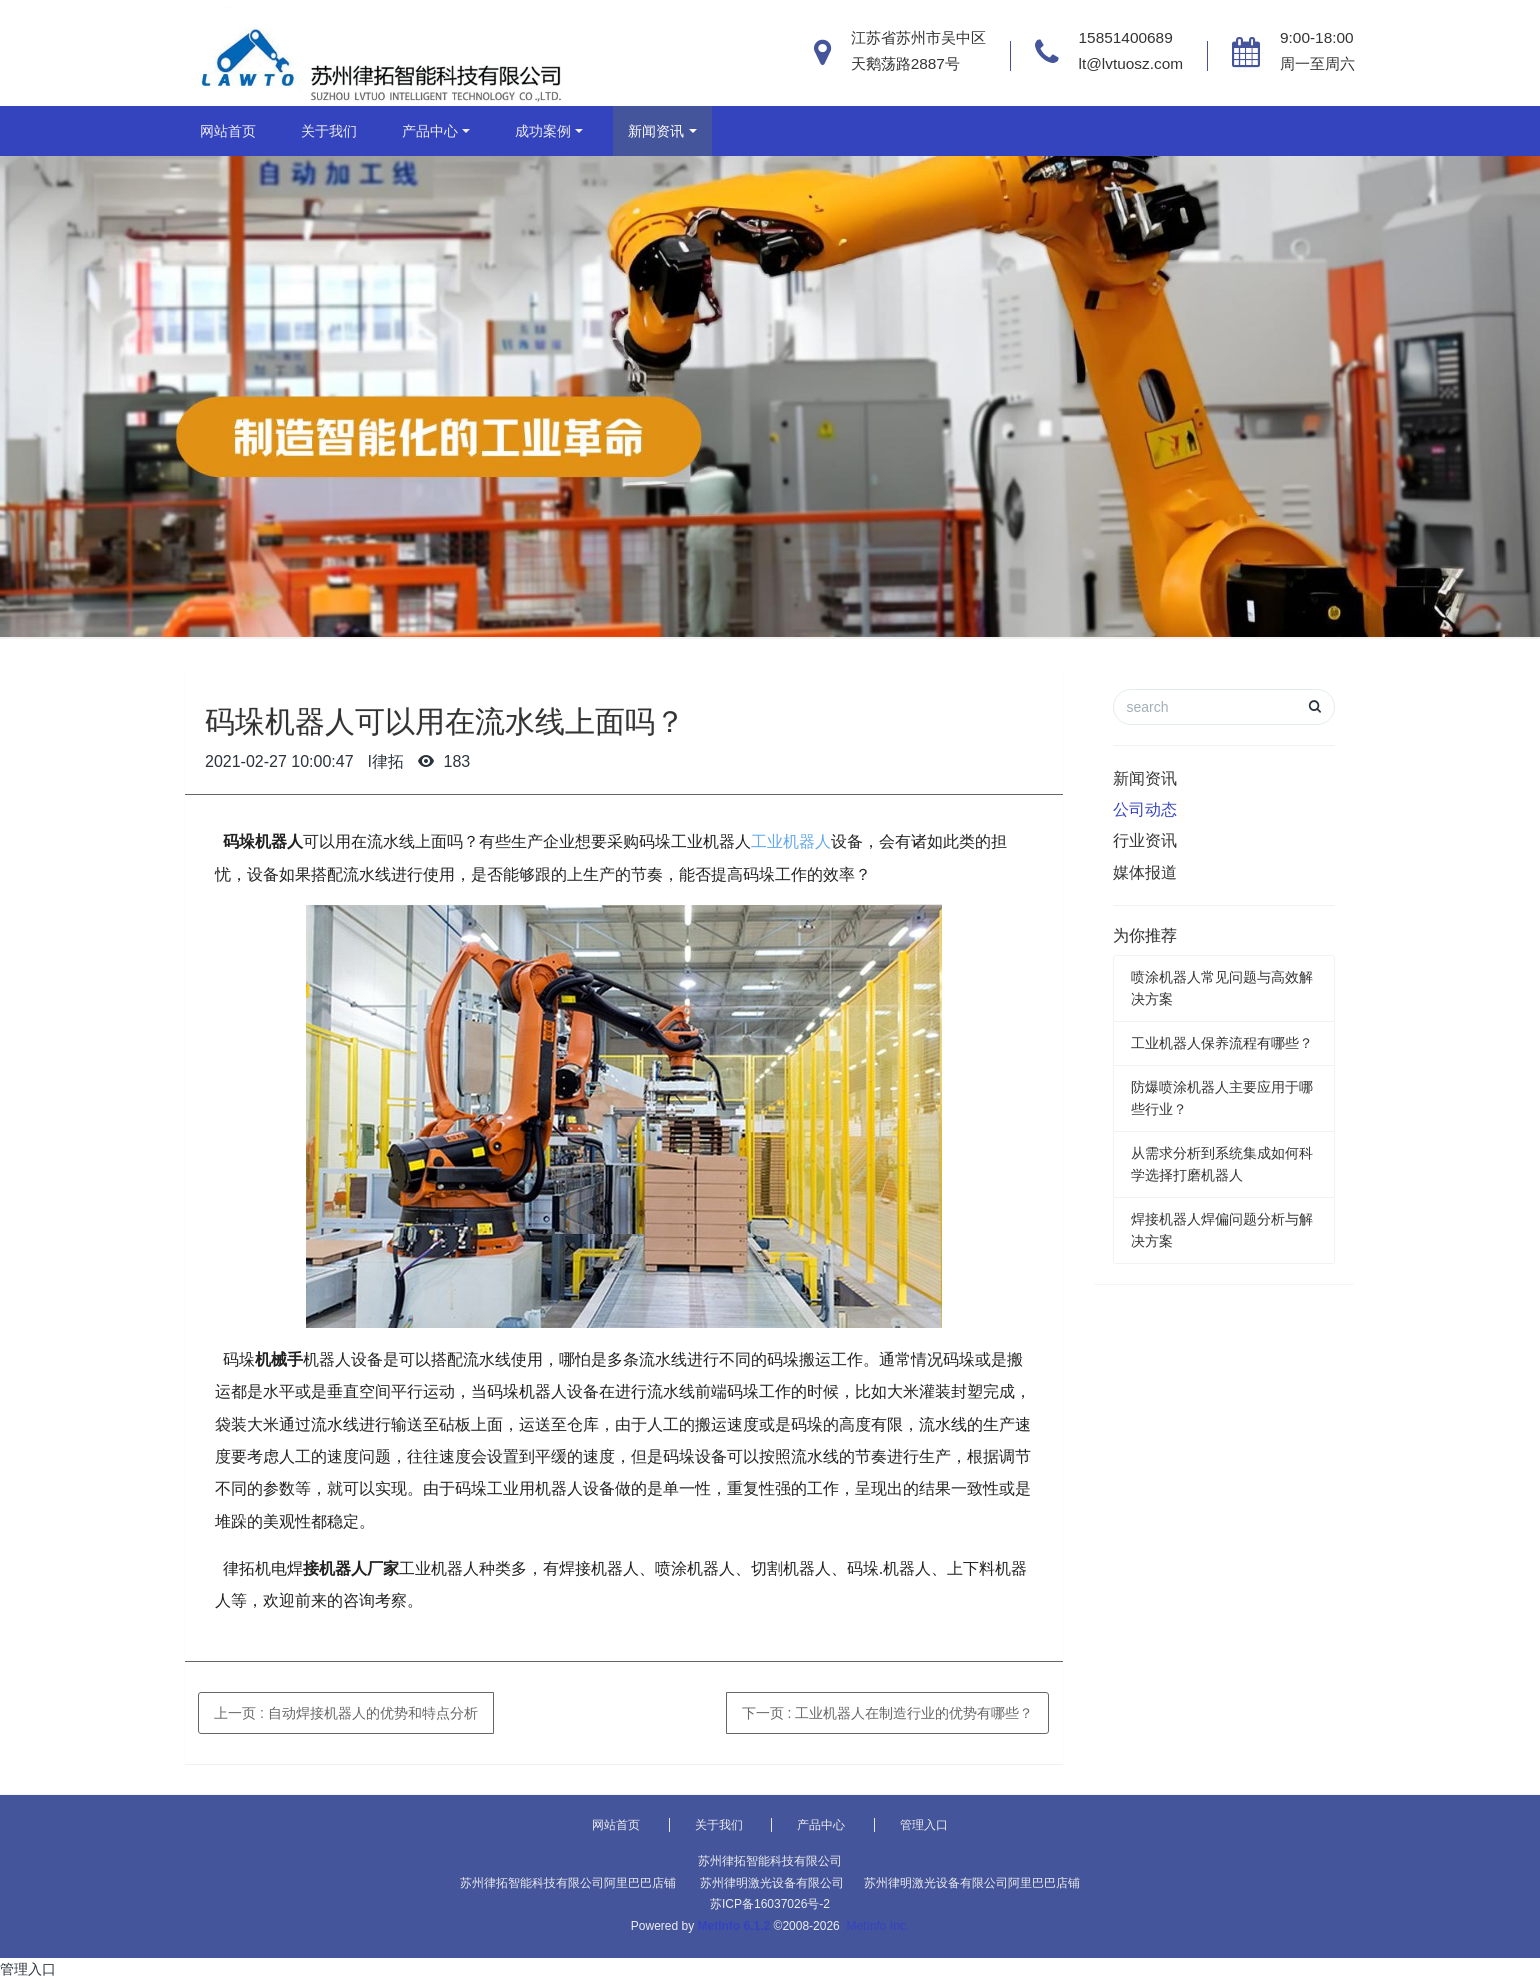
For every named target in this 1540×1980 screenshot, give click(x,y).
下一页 (888, 1713)
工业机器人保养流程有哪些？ (1222, 1043)
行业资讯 (1145, 840)
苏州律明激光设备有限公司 (772, 1883)
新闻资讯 (656, 131)
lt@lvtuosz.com (1131, 63)
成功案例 (543, 131)
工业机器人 (791, 841)
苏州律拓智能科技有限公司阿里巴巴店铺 (568, 1883)
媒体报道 (1145, 872)
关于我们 (329, 131)
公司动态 (1145, 809)
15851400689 (1126, 37)
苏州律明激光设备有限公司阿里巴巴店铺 (972, 1883)
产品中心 (430, 131)
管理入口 (924, 1825)
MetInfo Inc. (877, 1926)
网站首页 (228, 131)
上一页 (346, 1713)
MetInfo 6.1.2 (734, 1926)
